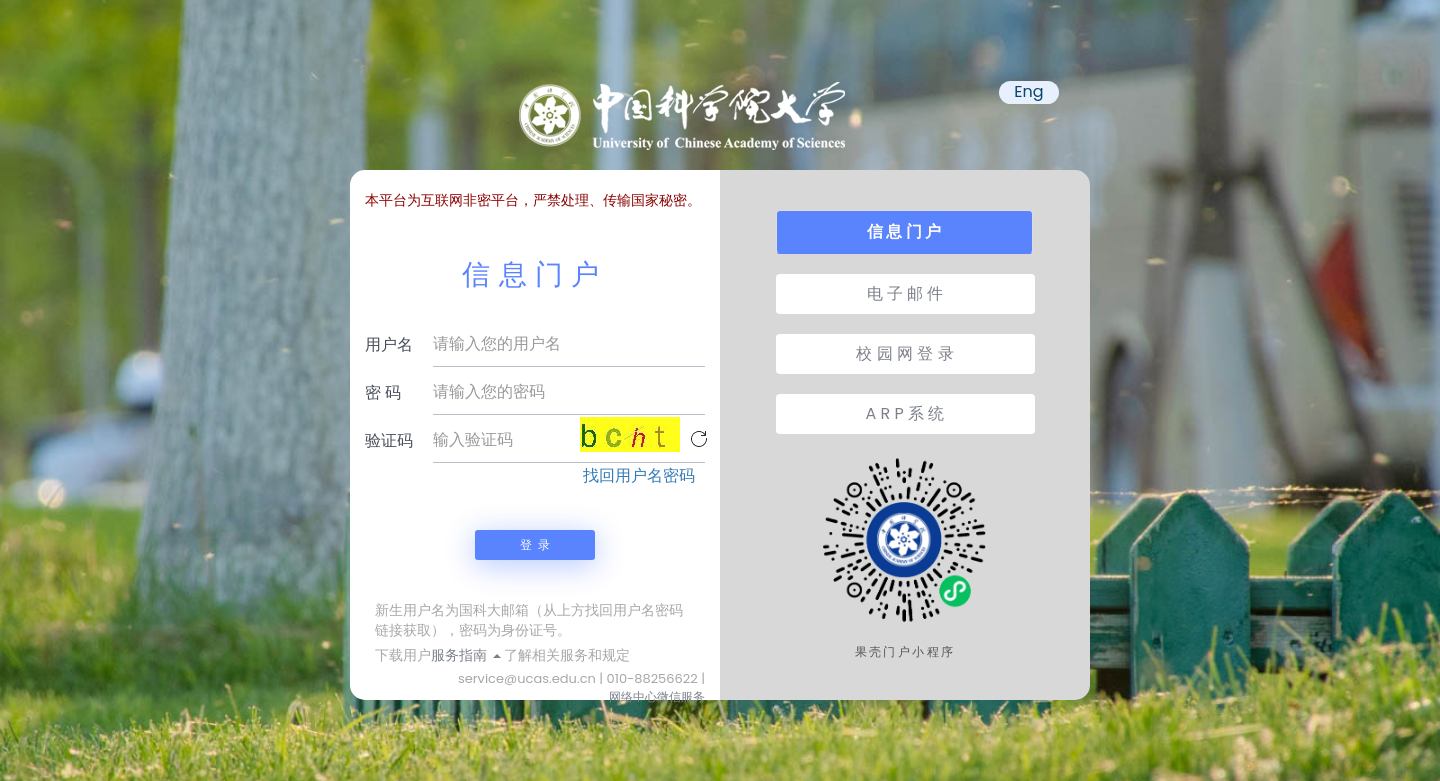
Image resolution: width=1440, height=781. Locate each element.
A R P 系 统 (905, 413)
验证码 (389, 440)
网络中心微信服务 (657, 696)
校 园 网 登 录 (904, 353)
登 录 (535, 544)
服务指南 (466, 655)
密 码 (383, 392)
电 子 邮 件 (905, 293)
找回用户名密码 (639, 476)
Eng (1028, 92)
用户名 (389, 344)
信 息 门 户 (904, 231)
